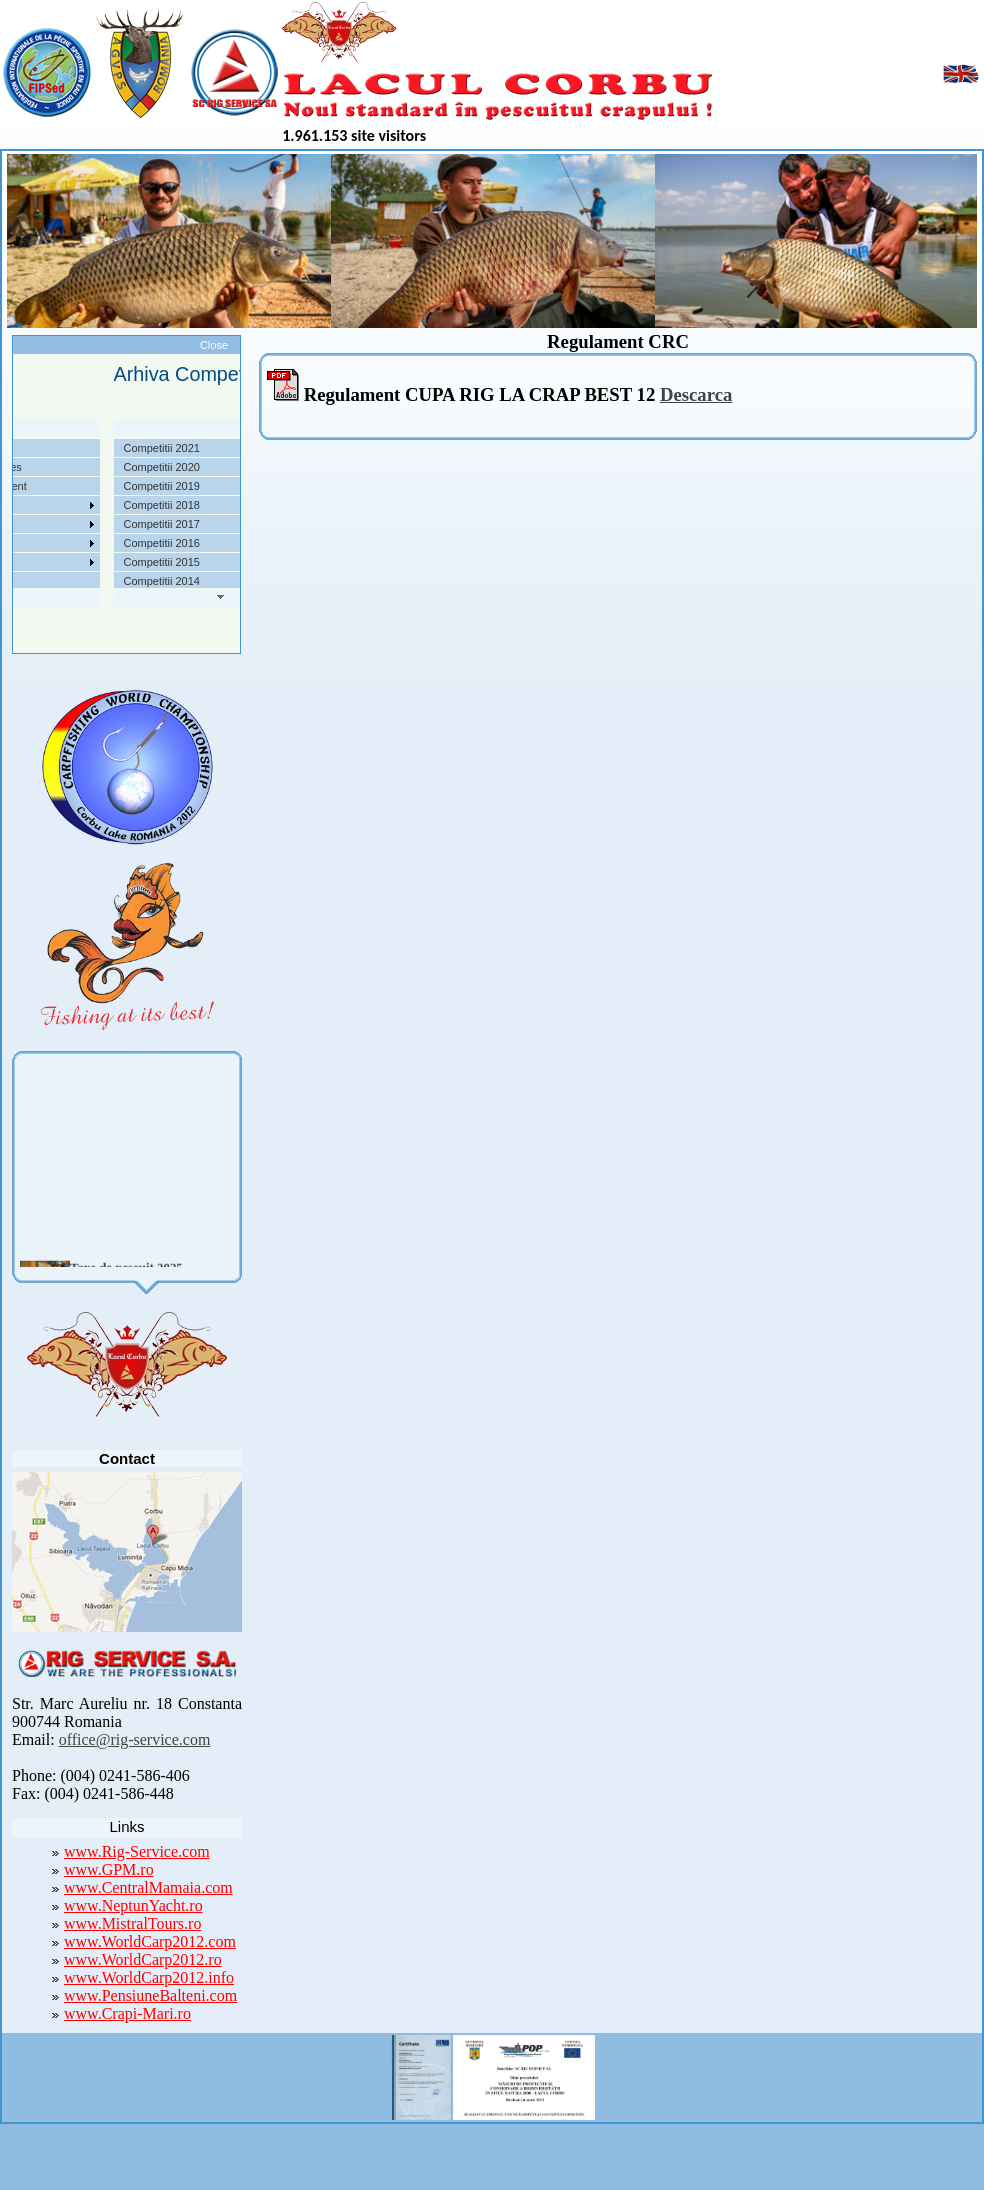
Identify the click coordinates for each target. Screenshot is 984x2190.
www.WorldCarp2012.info (149, 1977)
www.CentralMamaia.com (148, 1887)
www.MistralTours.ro (132, 1923)
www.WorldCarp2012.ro (143, 1959)
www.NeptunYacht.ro (133, 1905)
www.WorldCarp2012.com (150, 1941)
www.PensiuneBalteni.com (150, 1995)
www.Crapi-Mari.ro (127, 2013)
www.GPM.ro (109, 1869)
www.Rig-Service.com (137, 1851)
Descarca (696, 394)
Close (214, 345)
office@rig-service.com (135, 1739)
